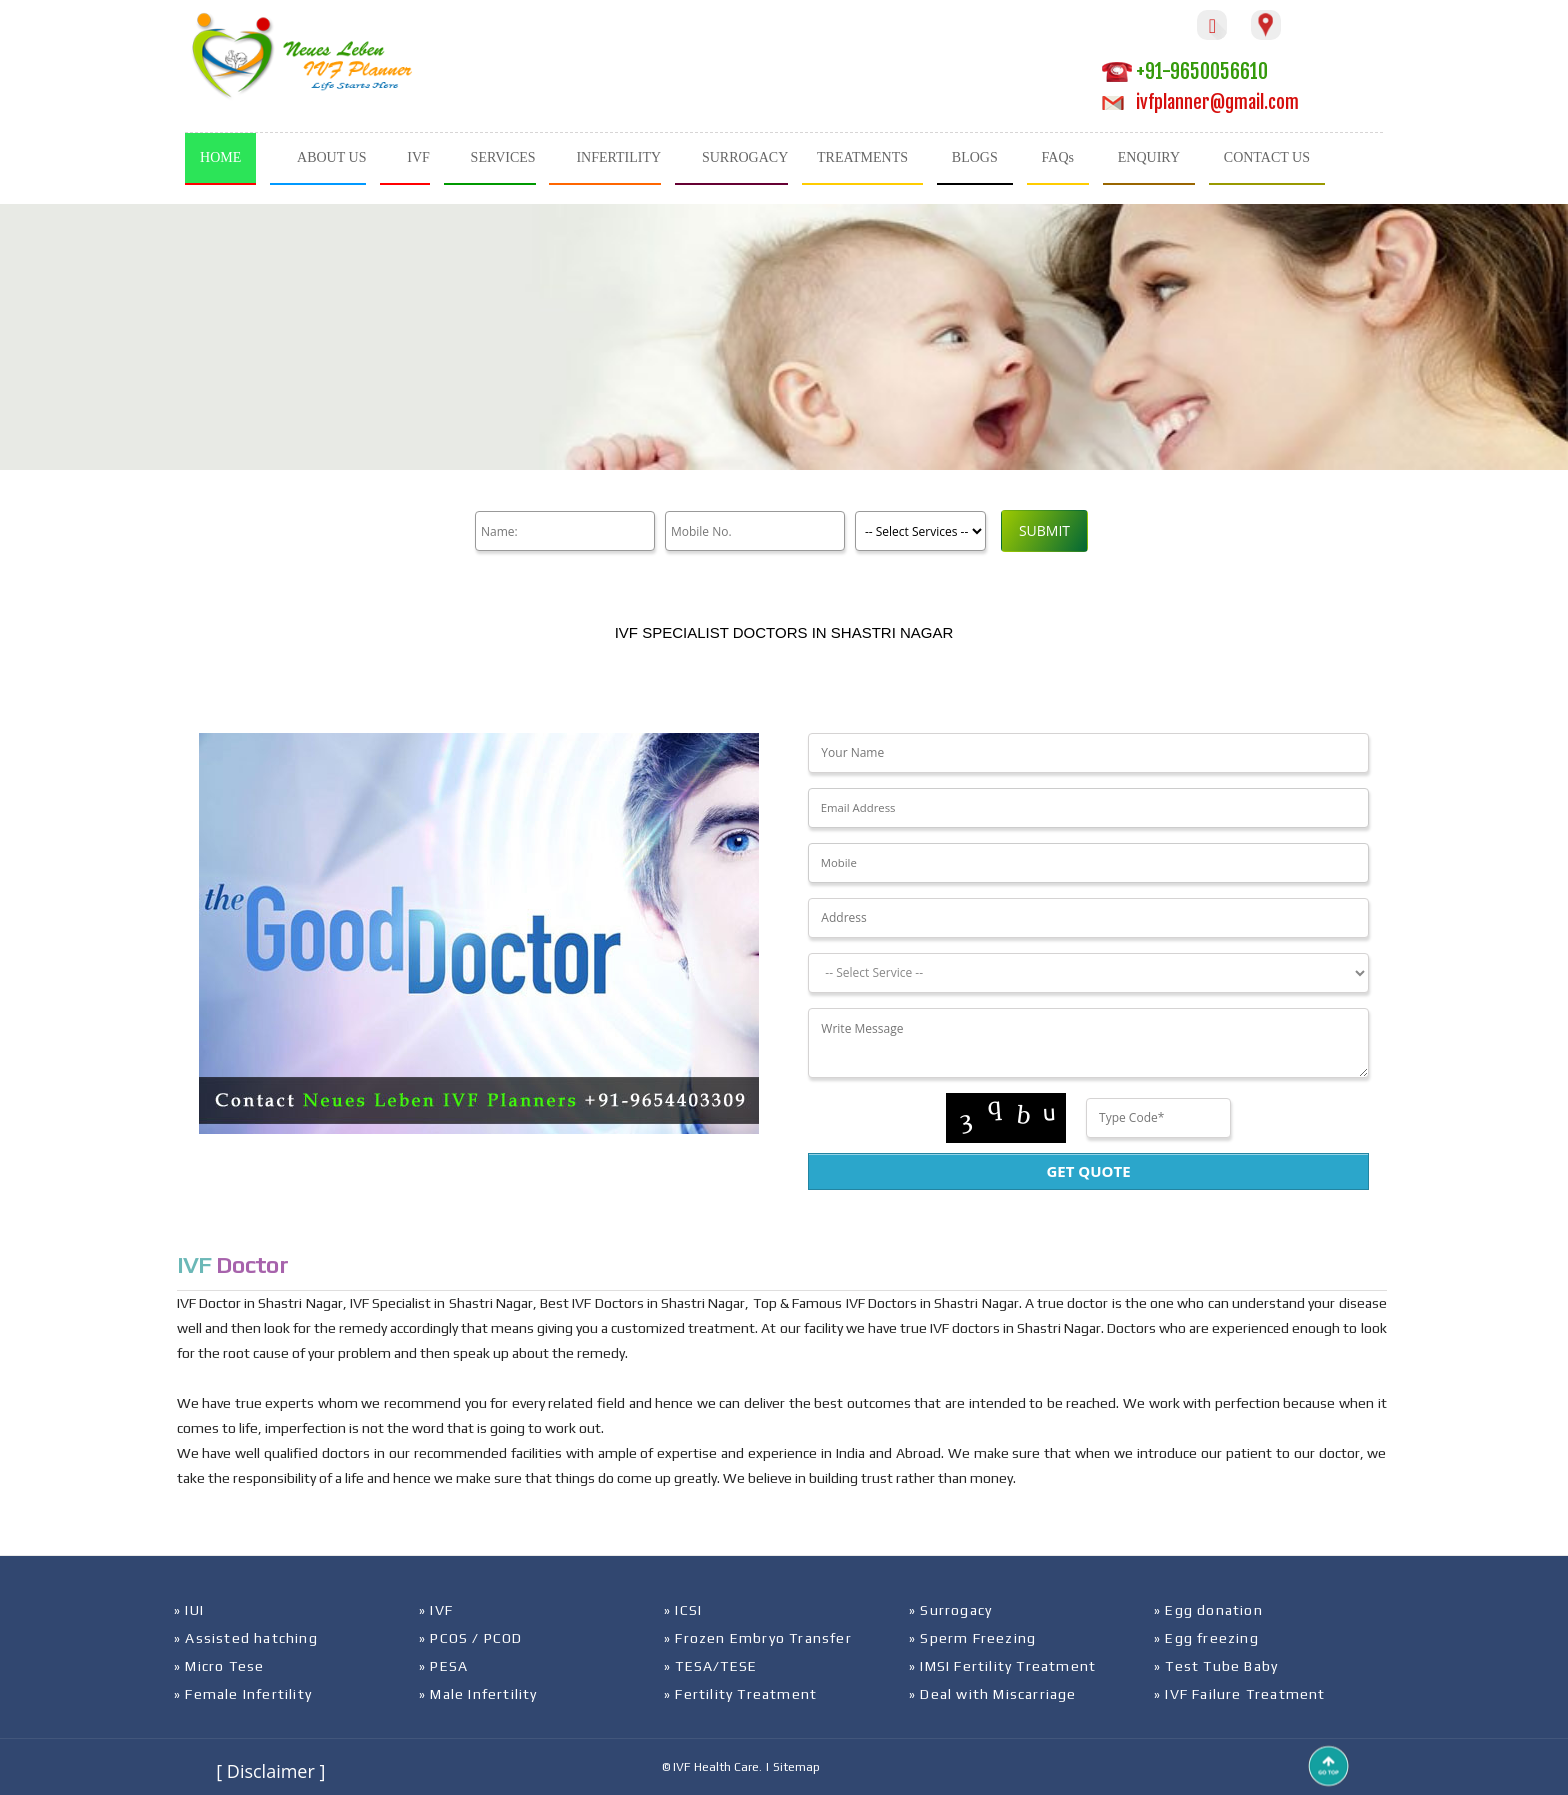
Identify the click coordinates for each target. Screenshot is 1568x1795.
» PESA (443, 1666)
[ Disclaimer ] (270, 1771)
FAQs (1058, 157)
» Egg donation (1208, 1610)
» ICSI (683, 1610)
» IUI (189, 1610)
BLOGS (975, 157)
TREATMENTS (862, 157)
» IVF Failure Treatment (1240, 1694)
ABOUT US (331, 157)
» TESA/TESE (710, 1666)
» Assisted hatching (246, 1638)
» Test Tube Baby (1216, 1666)
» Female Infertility (243, 1694)
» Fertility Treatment (740, 1694)
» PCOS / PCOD (471, 1638)
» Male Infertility (478, 1694)
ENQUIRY (1149, 157)
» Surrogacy (950, 1610)
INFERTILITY (618, 157)
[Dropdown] (1088, 973)
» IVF (436, 1610)
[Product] (920, 531)
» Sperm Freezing (972, 1638)
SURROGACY (745, 157)
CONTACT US (1267, 157)
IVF (418, 157)
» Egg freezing (1206, 1638)
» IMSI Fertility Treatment (1002, 1666)
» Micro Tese (219, 1666)
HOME (220, 157)
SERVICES (503, 157)
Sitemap (796, 1767)
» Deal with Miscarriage (993, 1694)
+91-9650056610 (1185, 71)
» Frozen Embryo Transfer (758, 1638)
